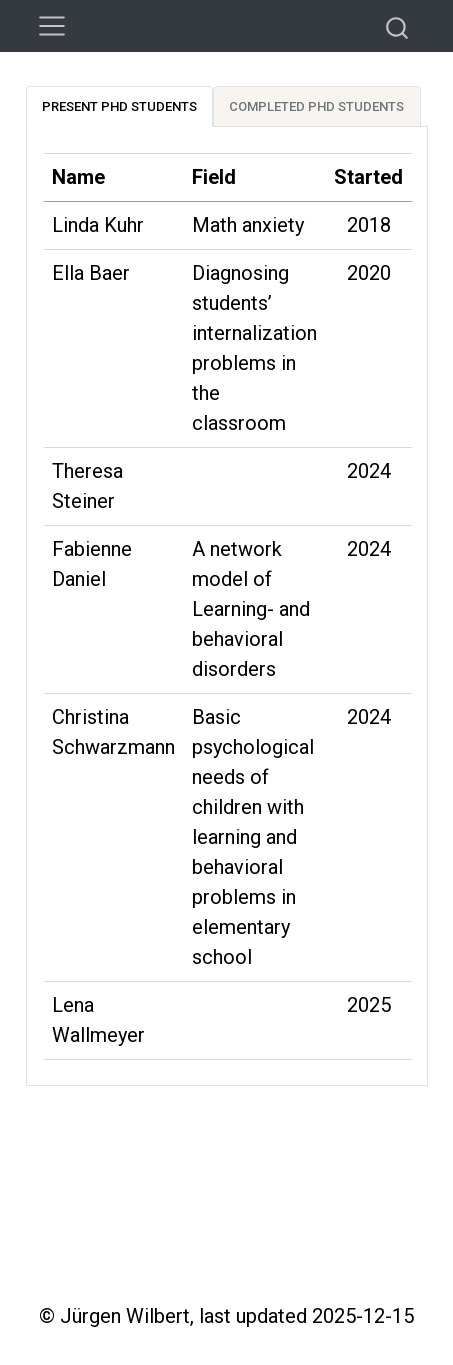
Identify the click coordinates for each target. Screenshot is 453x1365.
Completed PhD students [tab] (316, 106)
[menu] (52, 26)
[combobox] (398, 26)
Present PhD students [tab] (119, 106)
